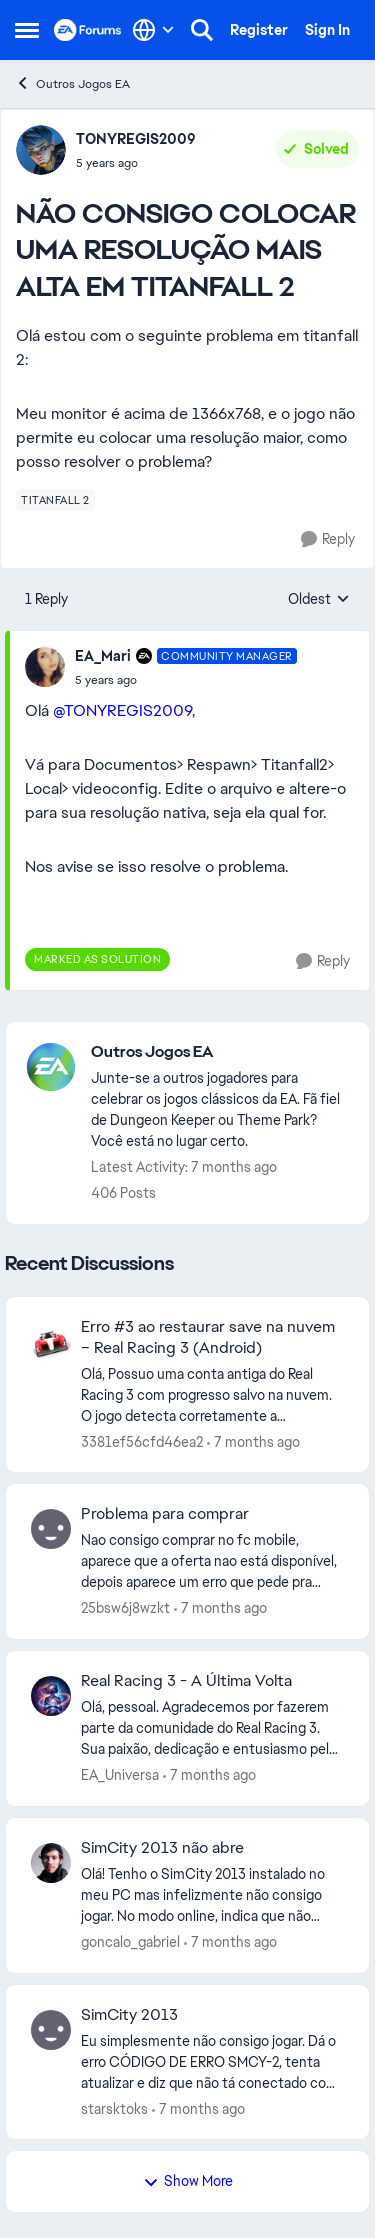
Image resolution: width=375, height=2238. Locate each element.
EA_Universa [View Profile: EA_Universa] (120, 1775)
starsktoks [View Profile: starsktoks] (114, 2108)
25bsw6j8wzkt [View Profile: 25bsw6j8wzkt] (125, 1608)
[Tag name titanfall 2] (55, 500)
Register (259, 30)
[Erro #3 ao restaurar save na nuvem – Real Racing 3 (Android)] (212, 1394)
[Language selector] (153, 30)
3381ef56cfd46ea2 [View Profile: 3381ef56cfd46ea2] (142, 1441)
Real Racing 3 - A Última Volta (186, 1681)
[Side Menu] (27, 30)
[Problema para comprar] (212, 1561)
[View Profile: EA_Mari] (45, 667)
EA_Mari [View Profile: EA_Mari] (103, 656)
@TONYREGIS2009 (122, 710)
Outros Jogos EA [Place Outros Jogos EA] (72, 83)
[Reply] (328, 539)
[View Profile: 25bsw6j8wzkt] (51, 1529)
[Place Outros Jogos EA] (220, 1052)
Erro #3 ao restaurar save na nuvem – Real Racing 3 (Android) (208, 1337)
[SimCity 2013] (212, 2061)
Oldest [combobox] (319, 600)
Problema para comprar (165, 1514)
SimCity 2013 (129, 2015)
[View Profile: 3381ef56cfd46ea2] (51, 1342)
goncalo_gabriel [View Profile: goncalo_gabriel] (130, 1942)
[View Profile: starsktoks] (51, 2030)
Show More (188, 2181)
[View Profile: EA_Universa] (51, 1696)
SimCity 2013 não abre (162, 1848)
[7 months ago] (253, 1441)
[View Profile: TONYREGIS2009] (41, 150)
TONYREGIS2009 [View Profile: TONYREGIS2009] (136, 139)
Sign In (327, 30)
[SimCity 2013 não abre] (212, 1895)
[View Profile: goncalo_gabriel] (51, 1863)
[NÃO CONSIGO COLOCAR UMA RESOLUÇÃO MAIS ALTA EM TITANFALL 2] (186, 680)
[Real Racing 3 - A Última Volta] (212, 1728)
